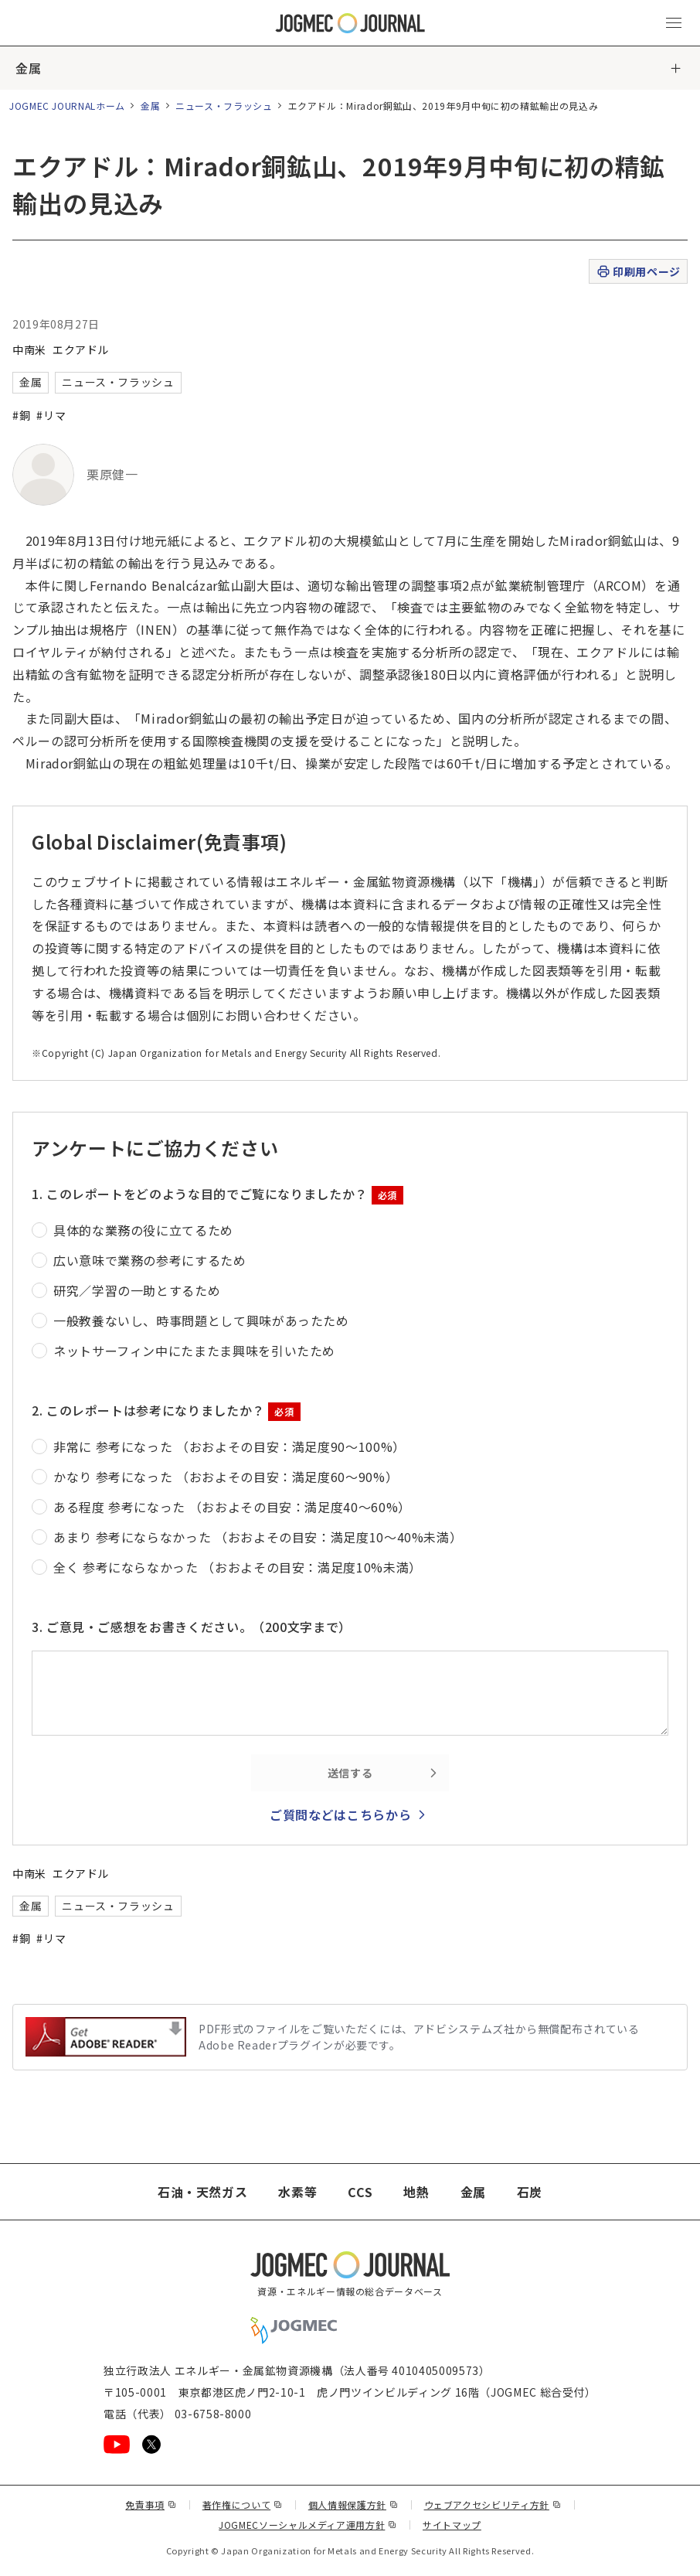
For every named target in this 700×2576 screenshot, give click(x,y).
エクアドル (81, 349)
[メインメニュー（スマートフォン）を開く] (674, 23)
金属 (28, 68)
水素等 (297, 2191)
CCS (360, 2191)
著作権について (242, 2504)
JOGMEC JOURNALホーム (67, 105)
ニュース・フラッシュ (223, 105)
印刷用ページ (638, 272)
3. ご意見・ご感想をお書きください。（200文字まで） (192, 1626)
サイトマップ (452, 2524)
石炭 (529, 2191)
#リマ (51, 415)
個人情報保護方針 (353, 2504)
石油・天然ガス (202, 2191)
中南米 (29, 349)
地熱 (416, 2191)
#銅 (21, 415)
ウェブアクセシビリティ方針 (493, 2504)
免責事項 (150, 2504)
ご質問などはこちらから (340, 1814)
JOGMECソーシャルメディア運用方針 (308, 2524)
